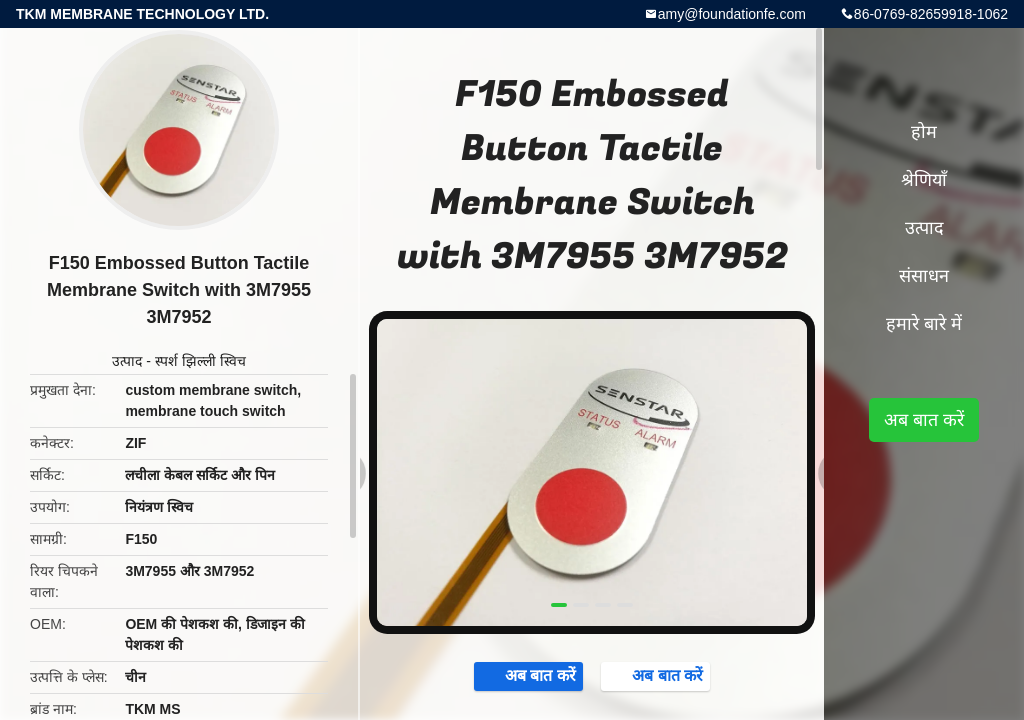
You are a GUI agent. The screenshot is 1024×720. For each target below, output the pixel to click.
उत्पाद (127, 361)
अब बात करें (522, 677)
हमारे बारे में (924, 324)
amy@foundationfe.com (732, 14)
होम (924, 132)
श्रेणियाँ (924, 180)
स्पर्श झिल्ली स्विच (200, 361)
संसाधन (924, 276)
